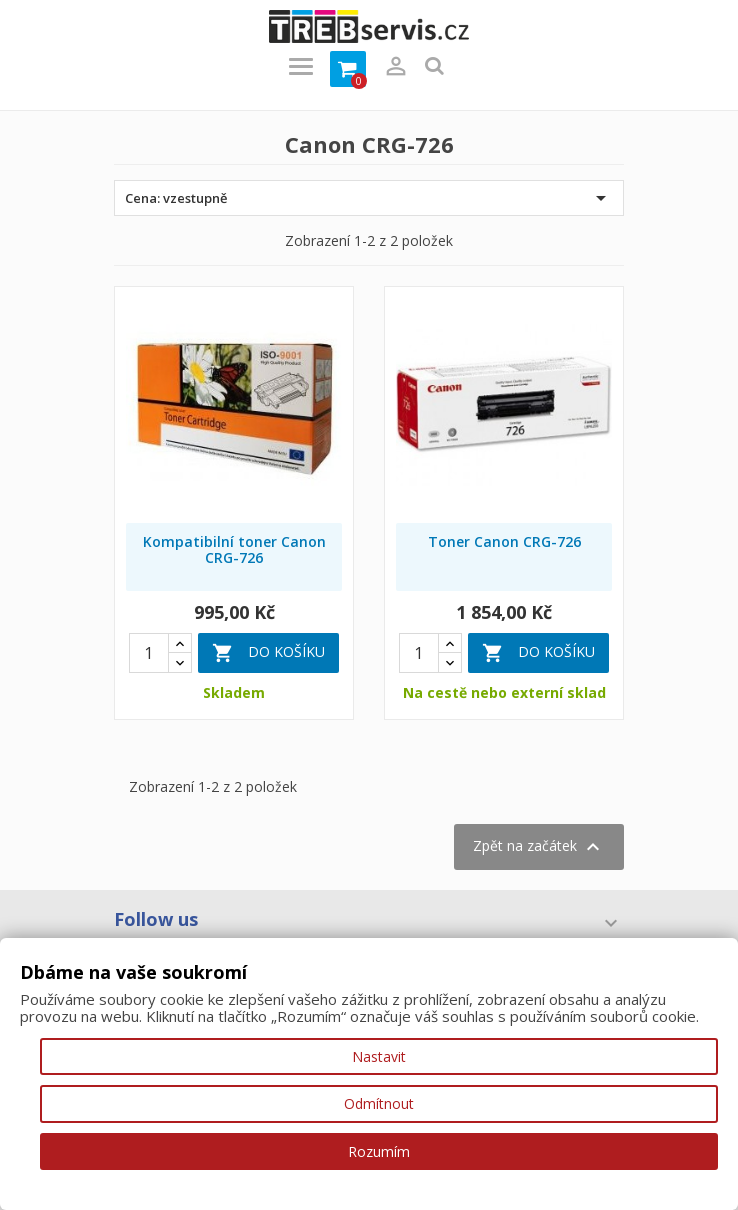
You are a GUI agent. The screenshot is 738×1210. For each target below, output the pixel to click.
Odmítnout (379, 1103)
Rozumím (379, 1151)
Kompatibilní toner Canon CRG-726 (234, 549)
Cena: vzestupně (369, 198)
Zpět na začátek (539, 847)
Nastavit (379, 1056)
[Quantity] (149, 653)
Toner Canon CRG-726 (504, 541)
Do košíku (268, 653)
